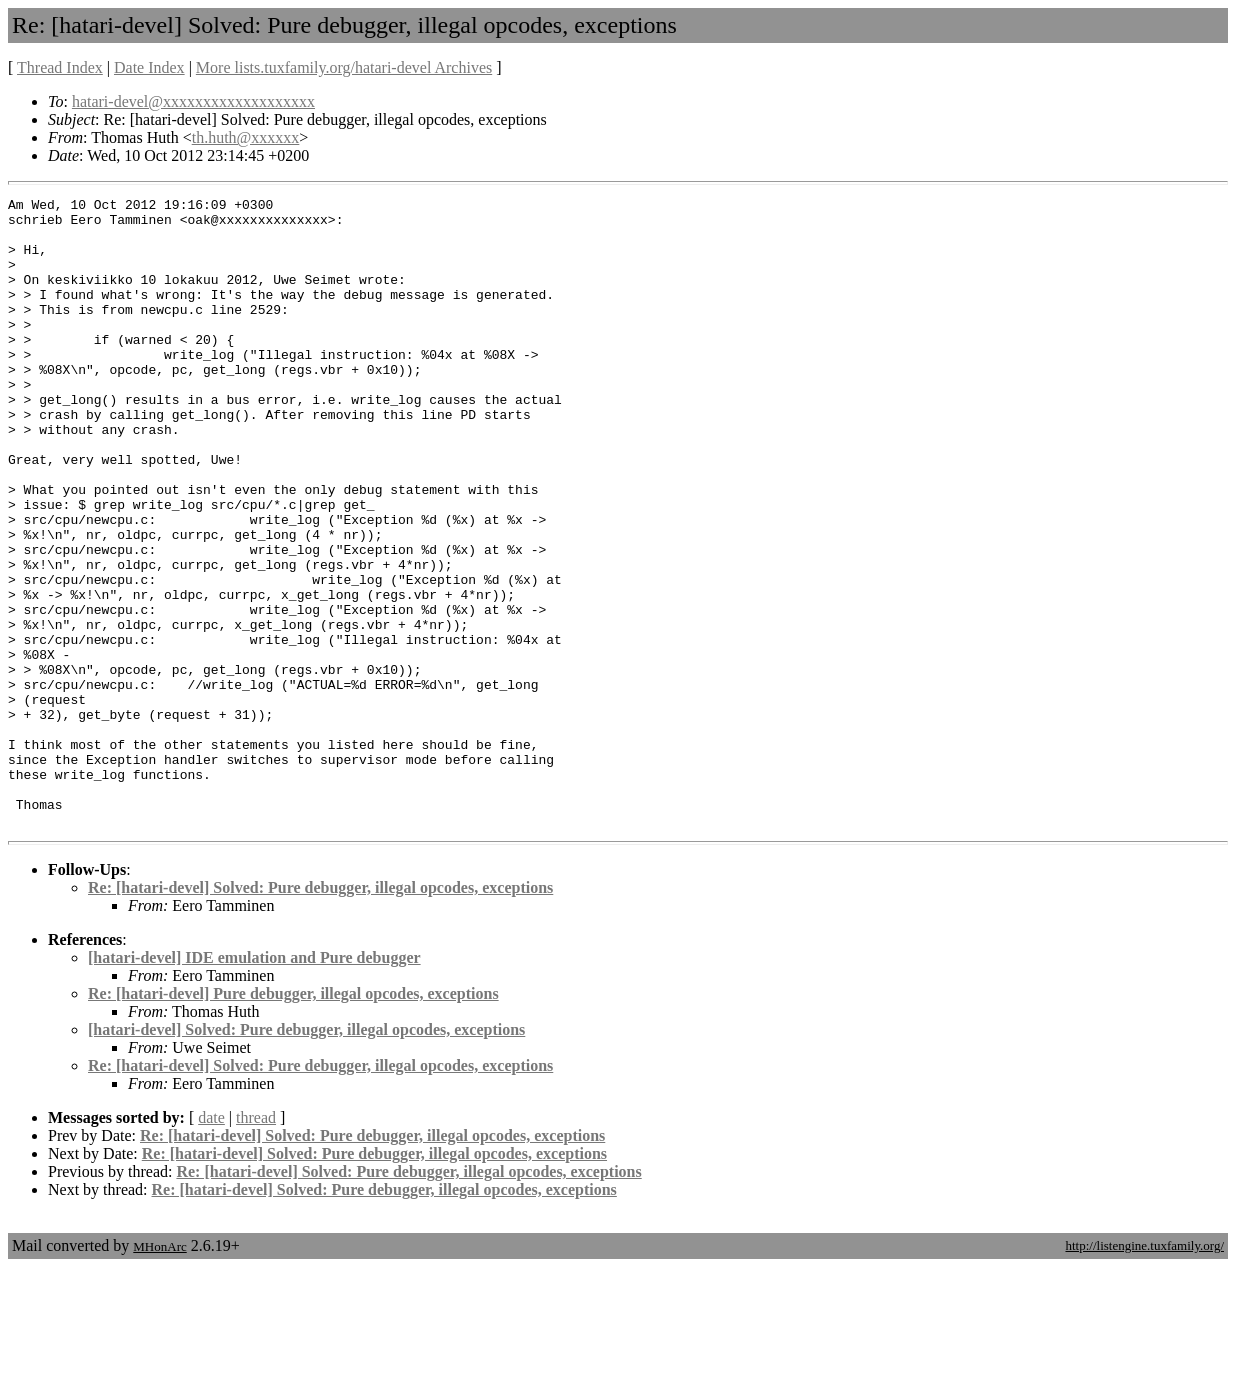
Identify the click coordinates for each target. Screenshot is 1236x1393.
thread (256, 1243)
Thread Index (60, 67)
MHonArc (159, 1372)
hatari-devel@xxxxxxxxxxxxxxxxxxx (193, 101)
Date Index (149, 67)
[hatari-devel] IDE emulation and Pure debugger (254, 1083)
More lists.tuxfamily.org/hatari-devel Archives (344, 67)
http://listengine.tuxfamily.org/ (1144, 1371)
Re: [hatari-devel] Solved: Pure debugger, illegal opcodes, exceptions (320, 1013)
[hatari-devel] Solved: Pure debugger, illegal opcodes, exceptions (306, 1155)
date (211, 1243)
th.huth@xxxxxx (246, 137)
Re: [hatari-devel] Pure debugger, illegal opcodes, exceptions (293, 1119)
